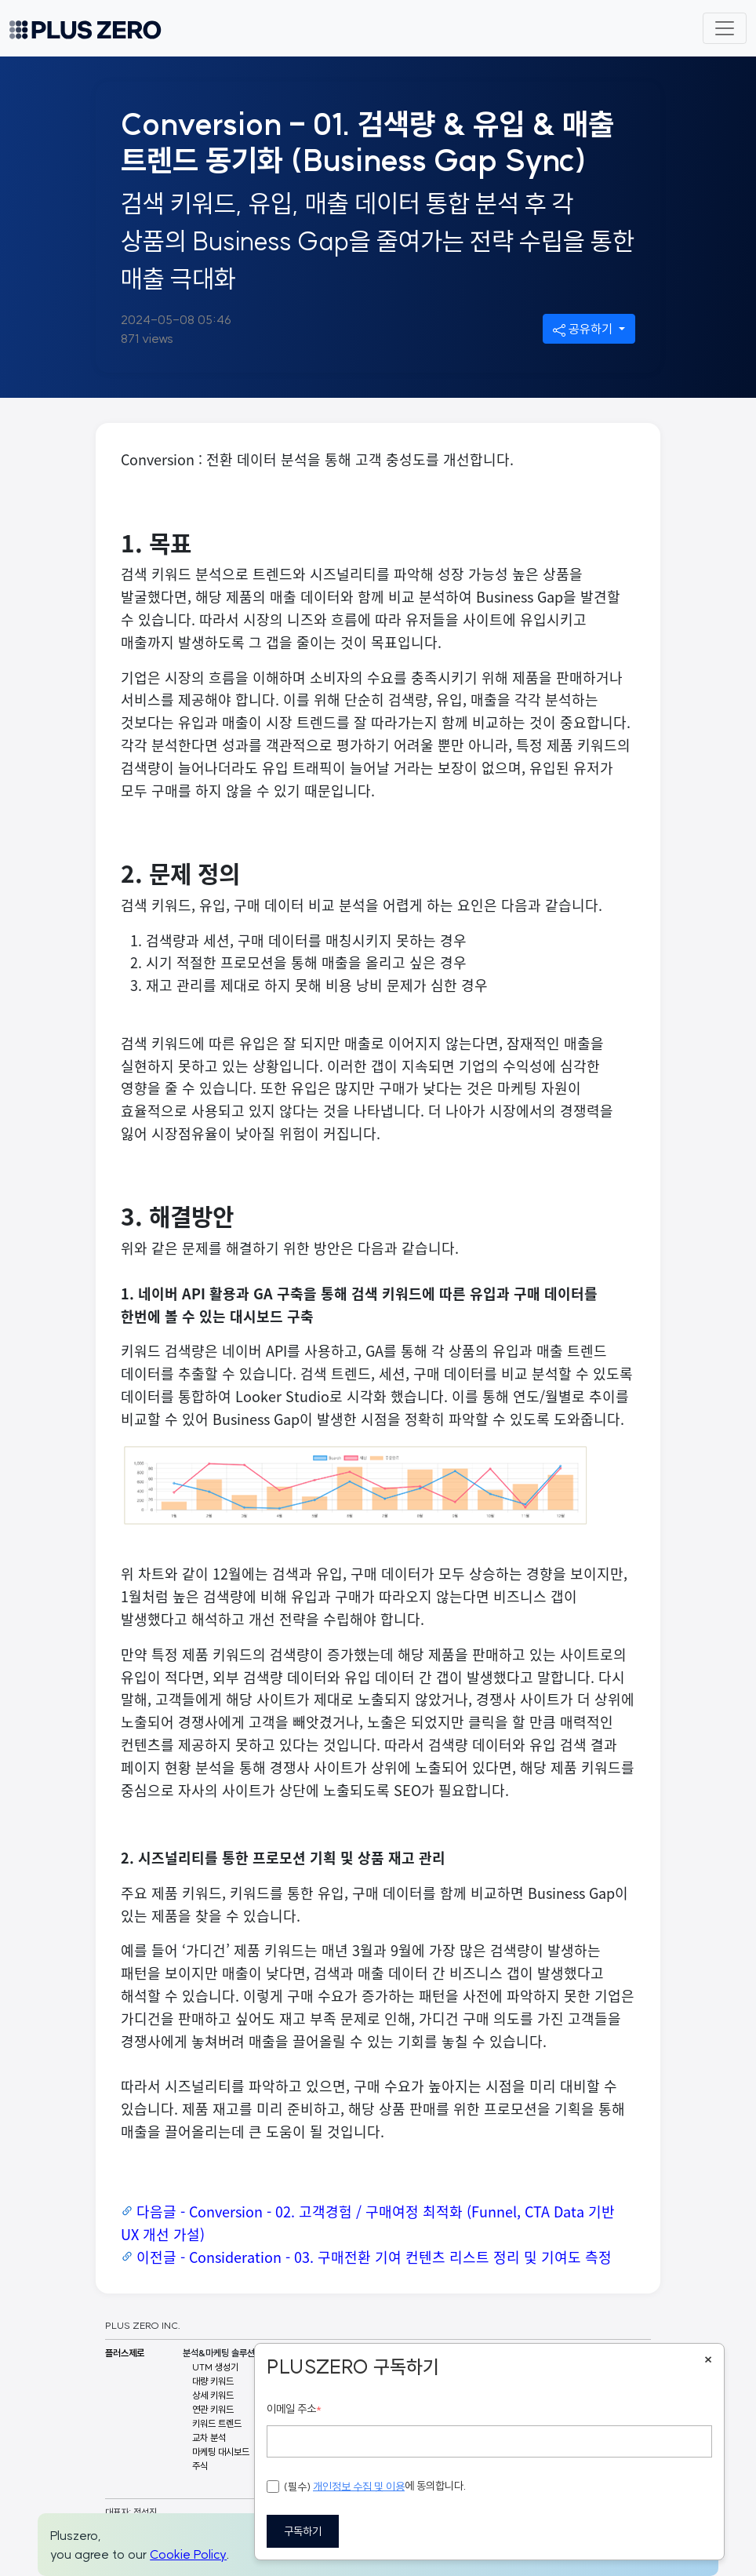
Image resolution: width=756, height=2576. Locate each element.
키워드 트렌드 (217, 2423)
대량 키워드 (213, 2381)
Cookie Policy (188, 2554)
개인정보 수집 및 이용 (359, 2486)
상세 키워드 (213, 2395)
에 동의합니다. (367, 2486)
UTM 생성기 (215, 2367)
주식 (200, 2466)
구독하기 (303, 2531)
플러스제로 (124, 2353)
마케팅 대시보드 (220, 2452)
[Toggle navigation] (725, 28)
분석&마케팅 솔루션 (219, 2353)
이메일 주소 (294, 2409)
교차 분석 (209, 2437)
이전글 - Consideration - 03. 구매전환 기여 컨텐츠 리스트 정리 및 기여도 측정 (374, 2256)
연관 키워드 (213, 2409)
